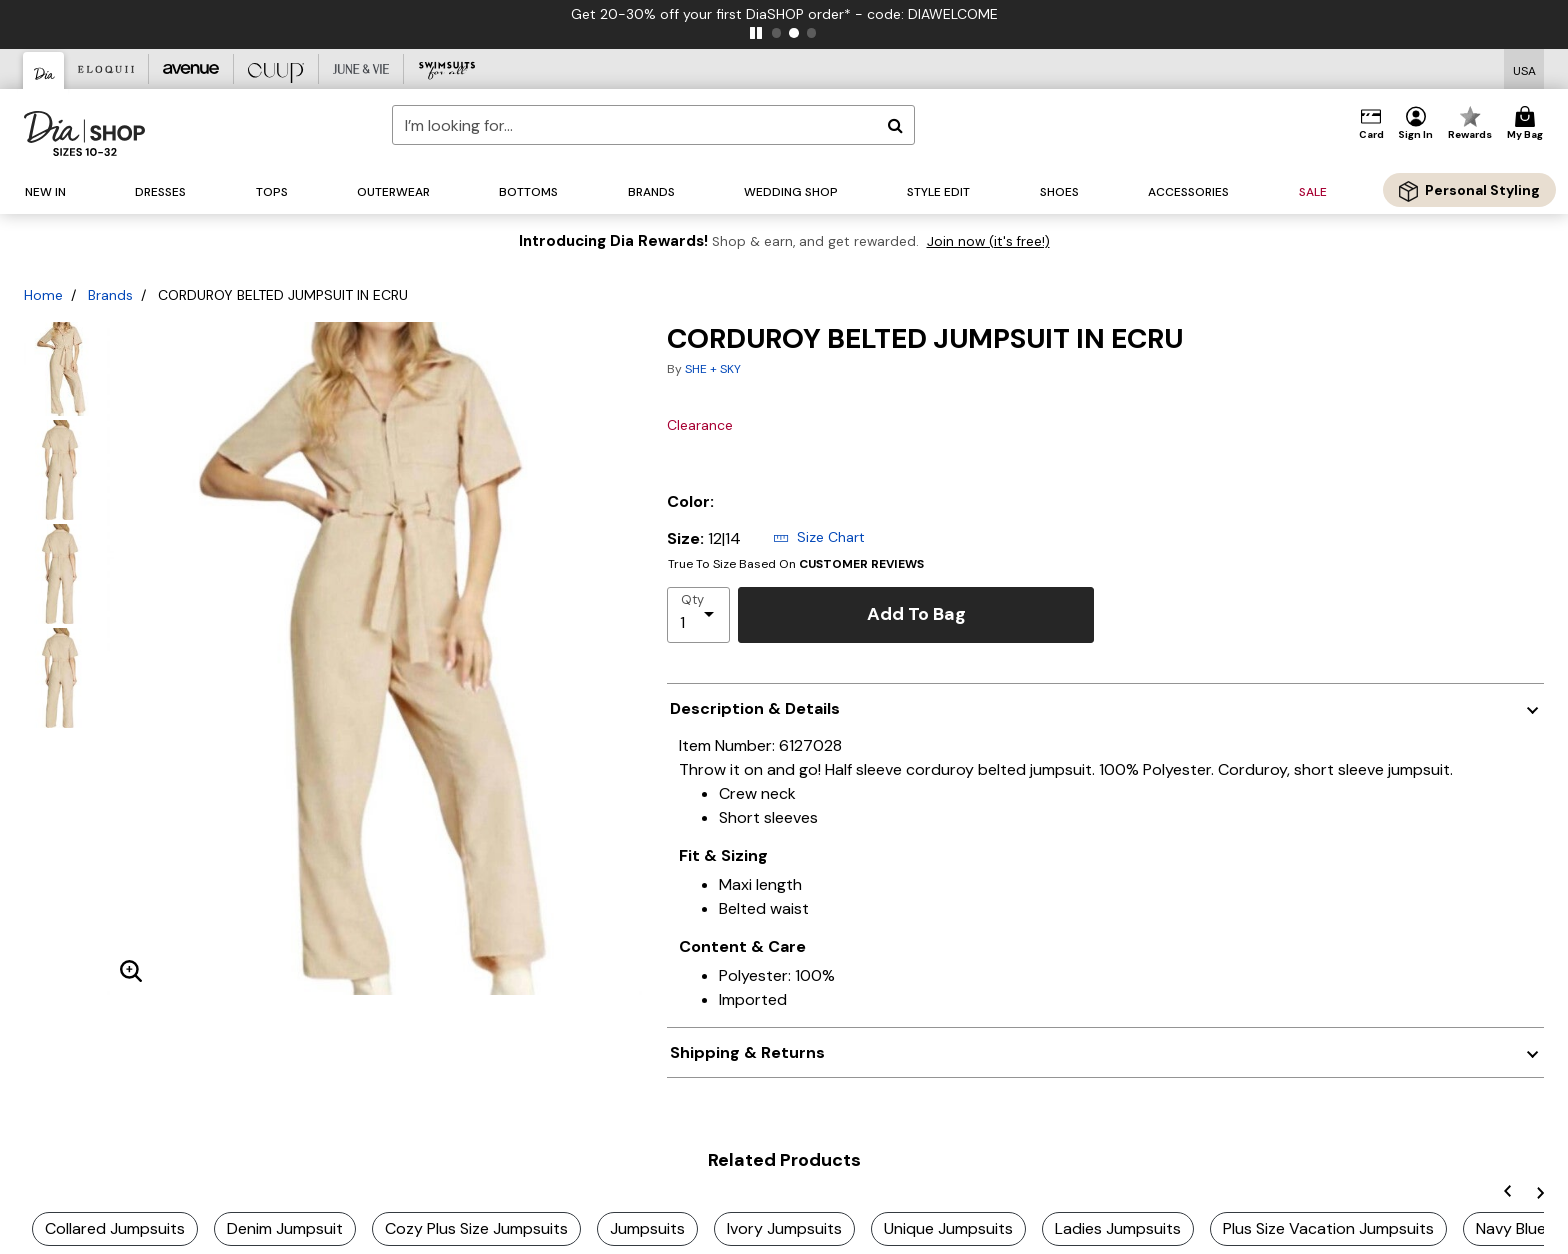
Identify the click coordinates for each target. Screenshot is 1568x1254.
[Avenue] (191, 69)
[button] (1416, 124)
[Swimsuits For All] (446, 69)
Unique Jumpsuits (948, 1228)
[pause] (756, 33)
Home (43, 295)
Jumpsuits (647, 1228)
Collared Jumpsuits (115, 1228)
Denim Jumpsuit (285, 1228)
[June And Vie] (361, 69)
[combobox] (653, 125)
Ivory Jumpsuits (784, 1228)
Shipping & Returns (747, 1052)
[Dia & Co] (44, 70)
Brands (110, 295)
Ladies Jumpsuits (1118, 1228)
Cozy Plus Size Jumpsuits (476, 1228)
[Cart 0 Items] (1528, 124)
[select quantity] (698, 615)
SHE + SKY (713, 369)
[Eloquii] (106, 69)
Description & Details (755, 708)
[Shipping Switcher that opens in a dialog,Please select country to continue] (1524, 69)
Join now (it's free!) (988, 241)
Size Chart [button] (819, 537)
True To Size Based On (796, 564)
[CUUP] (276, 69)
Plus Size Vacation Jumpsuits (1328, 1228)
